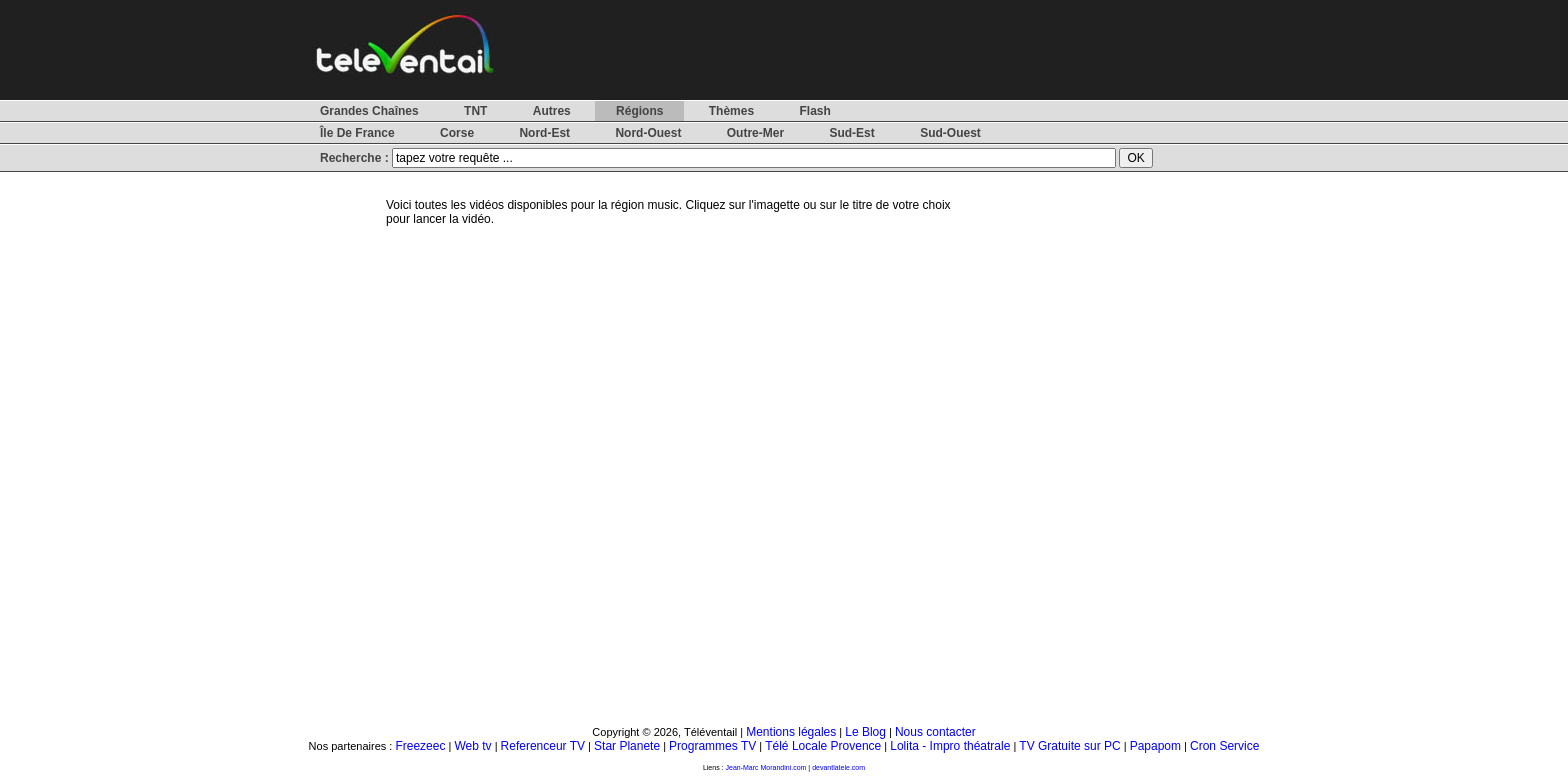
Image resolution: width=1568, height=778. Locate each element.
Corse (457, 133)
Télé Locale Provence (823, 746)
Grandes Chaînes (369, 111)
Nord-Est (544, 133)
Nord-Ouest (648, 133)
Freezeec (420, 746)
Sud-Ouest (950, 133)
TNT (475, 111)
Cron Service (1224, 746)
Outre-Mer (755, 133)
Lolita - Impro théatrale (950, 746)
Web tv (472, 746)
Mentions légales (791, 732)
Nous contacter (935, 732)
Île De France (357, 133)
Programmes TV (712, 746)
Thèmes (731, 111)
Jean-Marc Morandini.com (766, 767)
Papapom (1155, 746)
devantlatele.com (838, 767)
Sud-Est (851, 133)
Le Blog (865, 732)
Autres (552, 111)
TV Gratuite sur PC (1069, 746)
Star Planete (627, 746)
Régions (639, 111)
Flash (814, 111)
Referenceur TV (543, 746)
